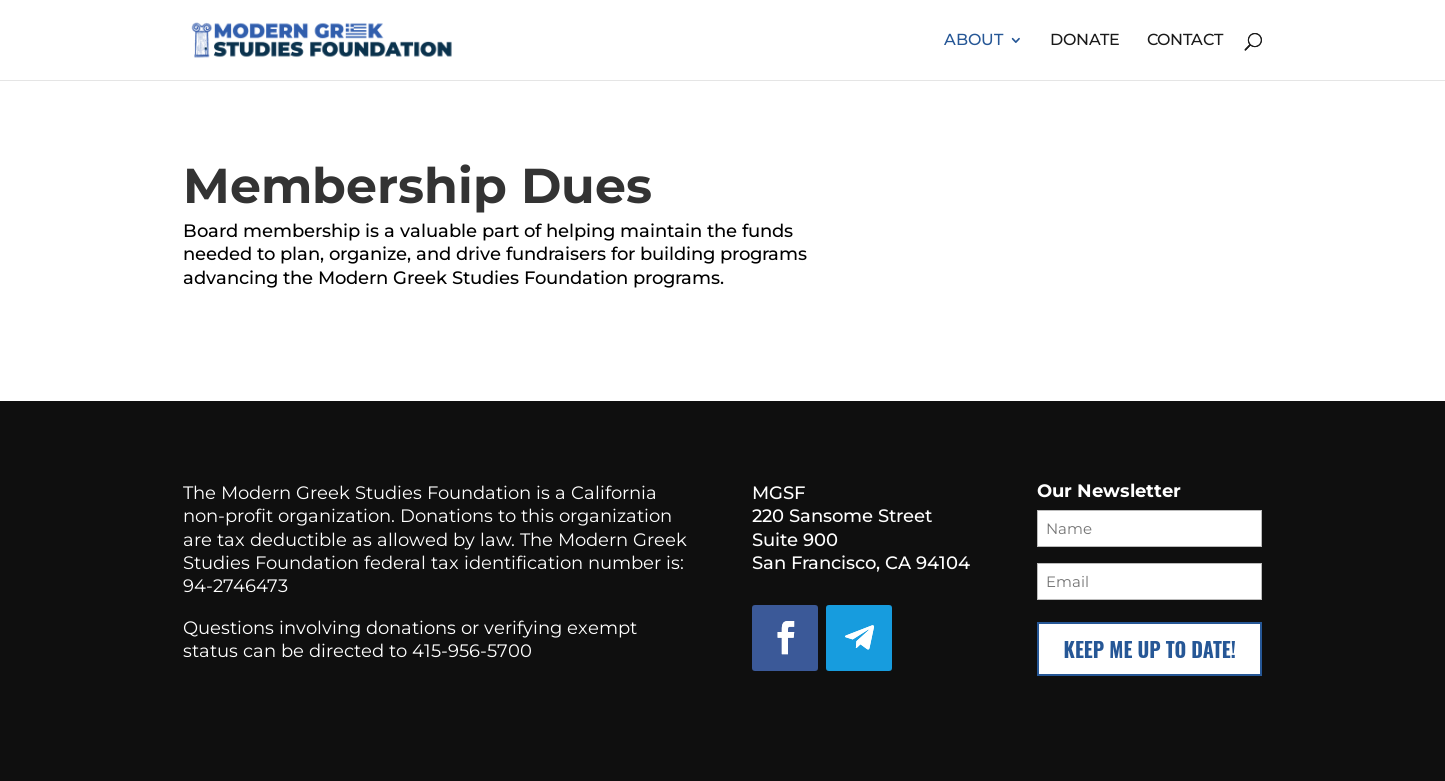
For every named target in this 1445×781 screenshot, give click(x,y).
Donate (1085, 41)
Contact (1185, 41)
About (973, 41)
